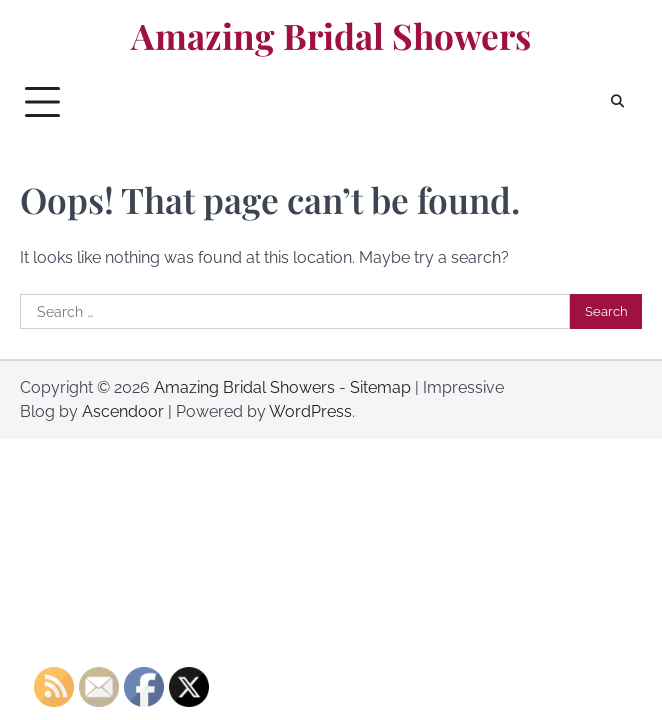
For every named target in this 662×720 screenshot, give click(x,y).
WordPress (310, 411)
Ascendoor (123, 411)
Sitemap (380, 387)
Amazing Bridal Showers (331, 36)
